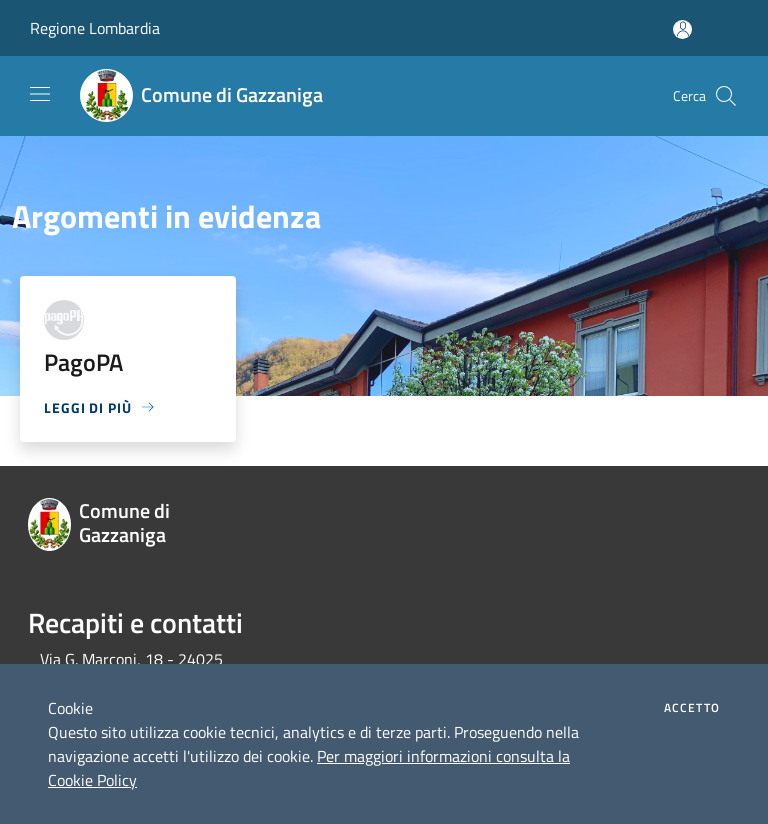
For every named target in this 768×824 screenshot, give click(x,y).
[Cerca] (726, 96)
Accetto (692, 708)
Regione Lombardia (95, 28)
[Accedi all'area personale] (682, 29)
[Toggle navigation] (40, 94)
